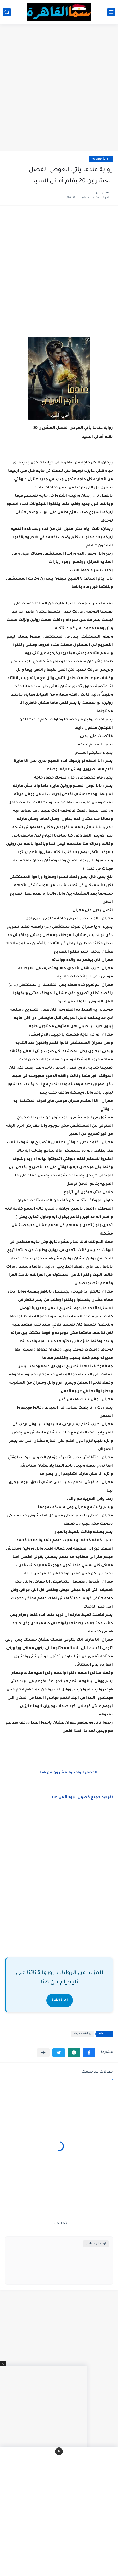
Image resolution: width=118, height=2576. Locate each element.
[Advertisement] (59, 88)
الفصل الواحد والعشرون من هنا (68, 1773)
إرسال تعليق (96, 2244)
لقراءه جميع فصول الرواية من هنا (82, 1798)
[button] (89, 2052)
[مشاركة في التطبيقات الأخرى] (43, 2052)
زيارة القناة (59, 2000)
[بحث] (7, 12)
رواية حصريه (100, 159)
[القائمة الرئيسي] (111, 12)
